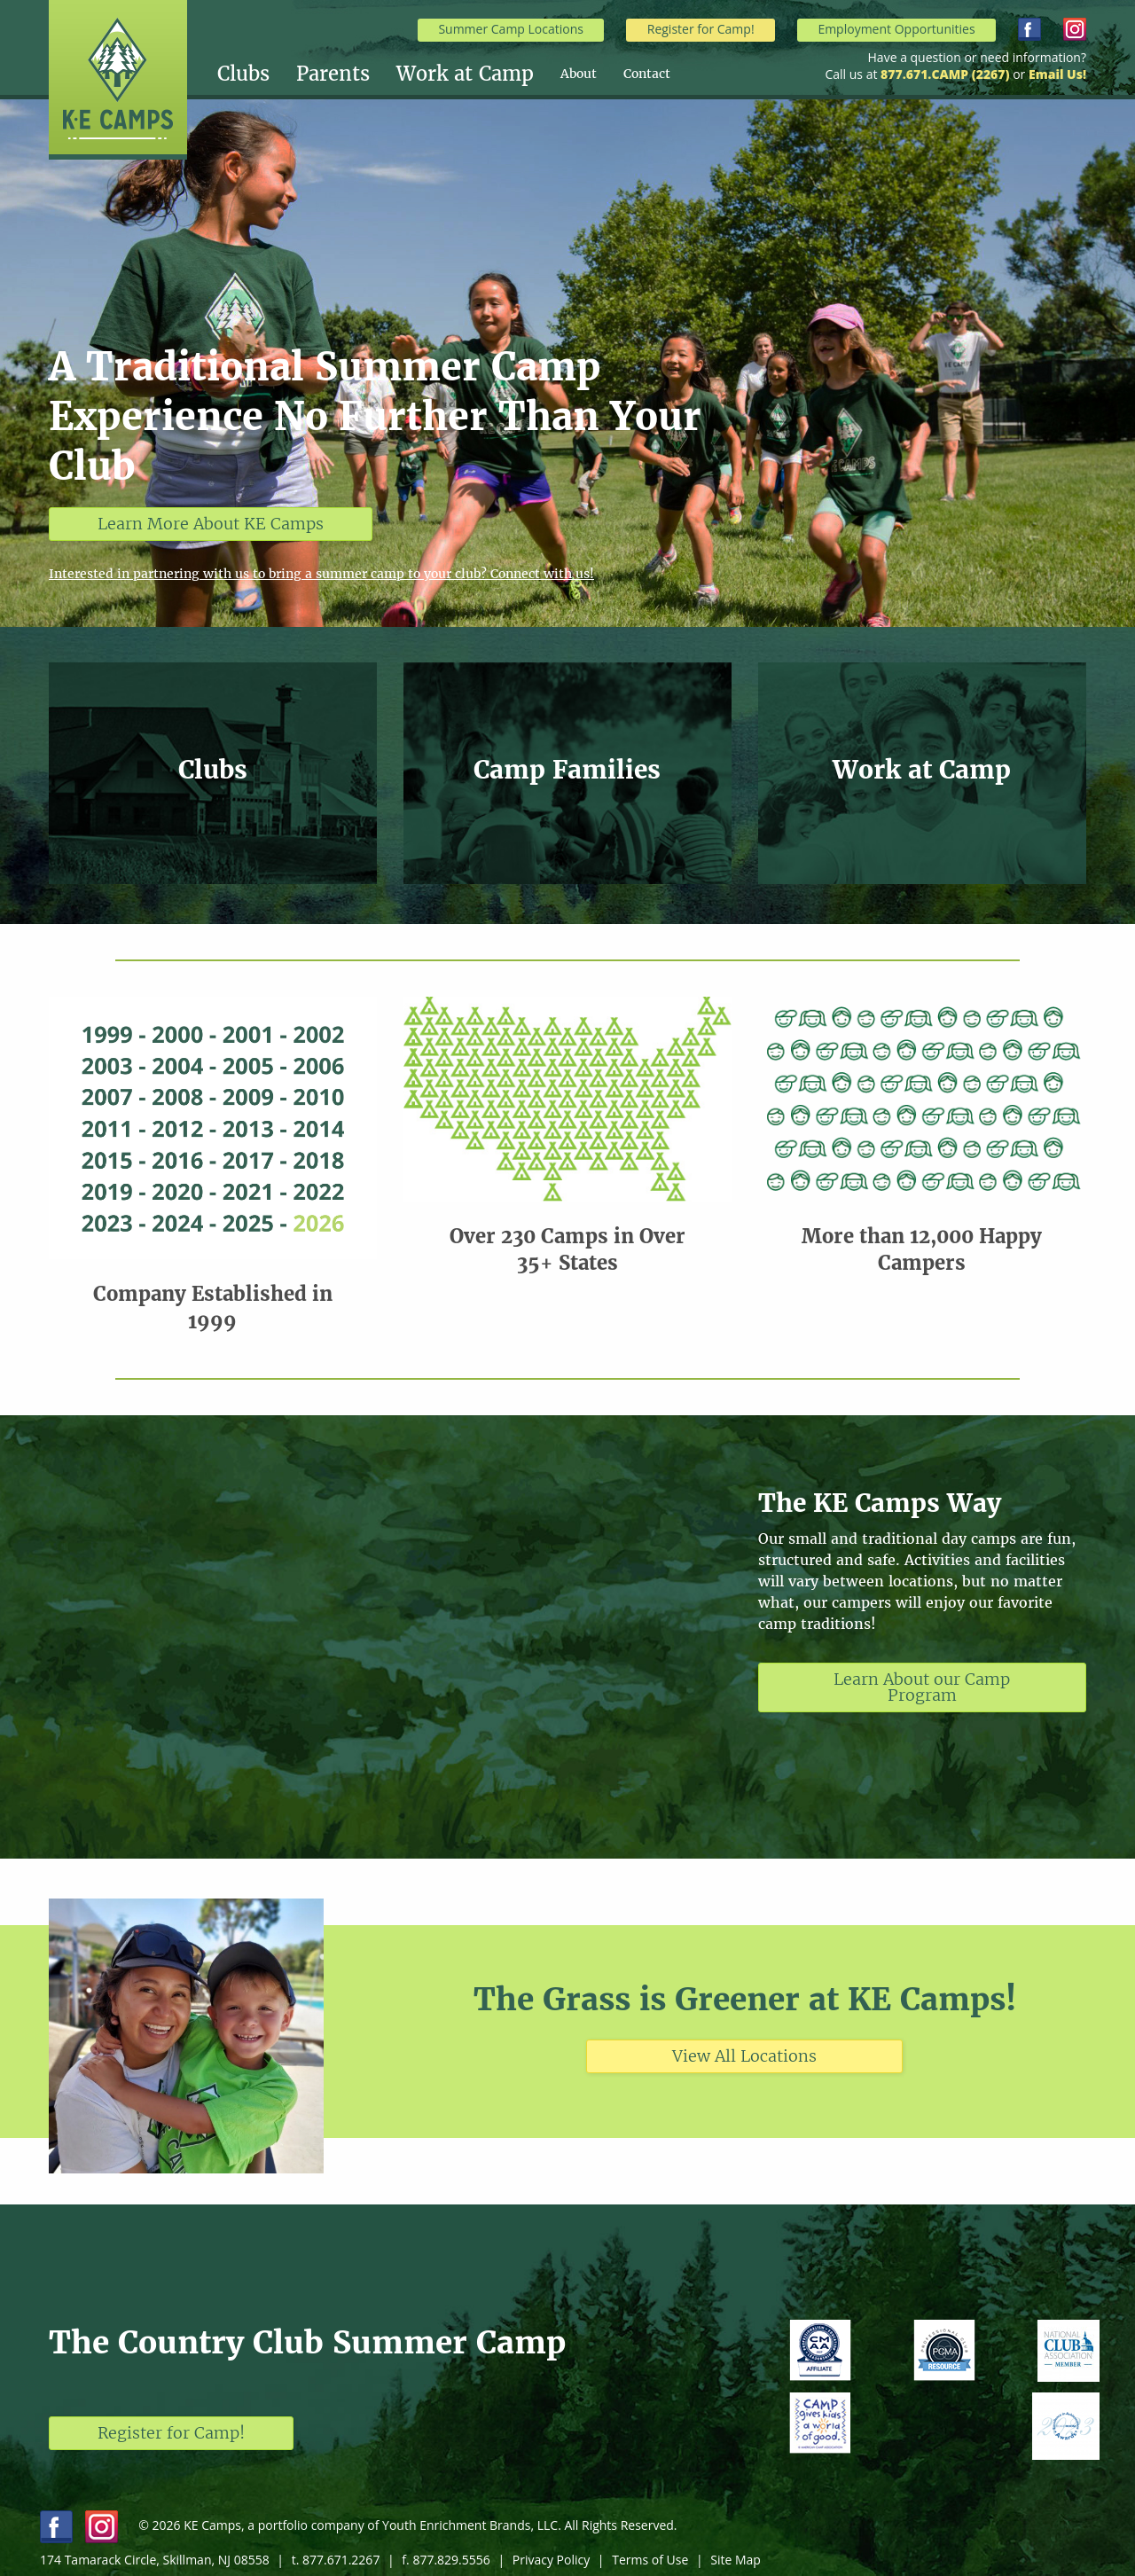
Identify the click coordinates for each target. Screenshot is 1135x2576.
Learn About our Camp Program (922, 1687)
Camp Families (567, 770)
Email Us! (1057, 74)
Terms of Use (650, 2559)
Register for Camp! (701, 28)
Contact (646, 73)
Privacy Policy (551, 2559)
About (578, 73)
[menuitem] (256, 73)
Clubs (243, 73)
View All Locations (744, 2056)
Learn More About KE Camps (211, 523)
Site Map (735, 2559)
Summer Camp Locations (510, 28)
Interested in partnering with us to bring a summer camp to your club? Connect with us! (321, 574)
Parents (333, 73)
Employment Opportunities (896, 28)
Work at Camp (465, 73)
